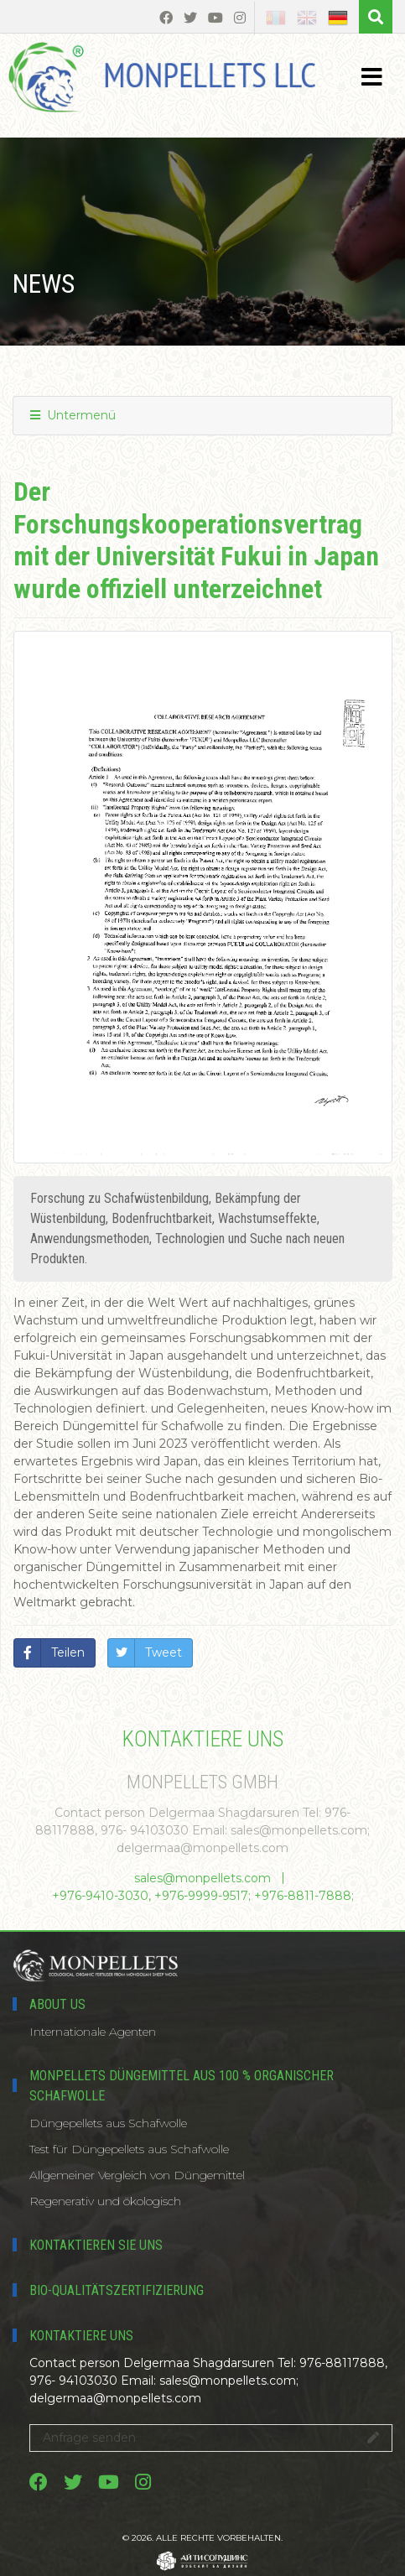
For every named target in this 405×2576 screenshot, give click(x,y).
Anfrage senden (211, 2437)
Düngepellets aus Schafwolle (108, 2123)
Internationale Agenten (92, 2031)
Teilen (68, 1652)
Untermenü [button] (73, 415)
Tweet (163, 1652)
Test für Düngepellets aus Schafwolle (129, 2149)
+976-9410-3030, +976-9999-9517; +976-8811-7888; (203, 1895)
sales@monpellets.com (202, 1878)
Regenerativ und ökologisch (105, 2201)
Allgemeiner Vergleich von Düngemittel (137, 2175)
